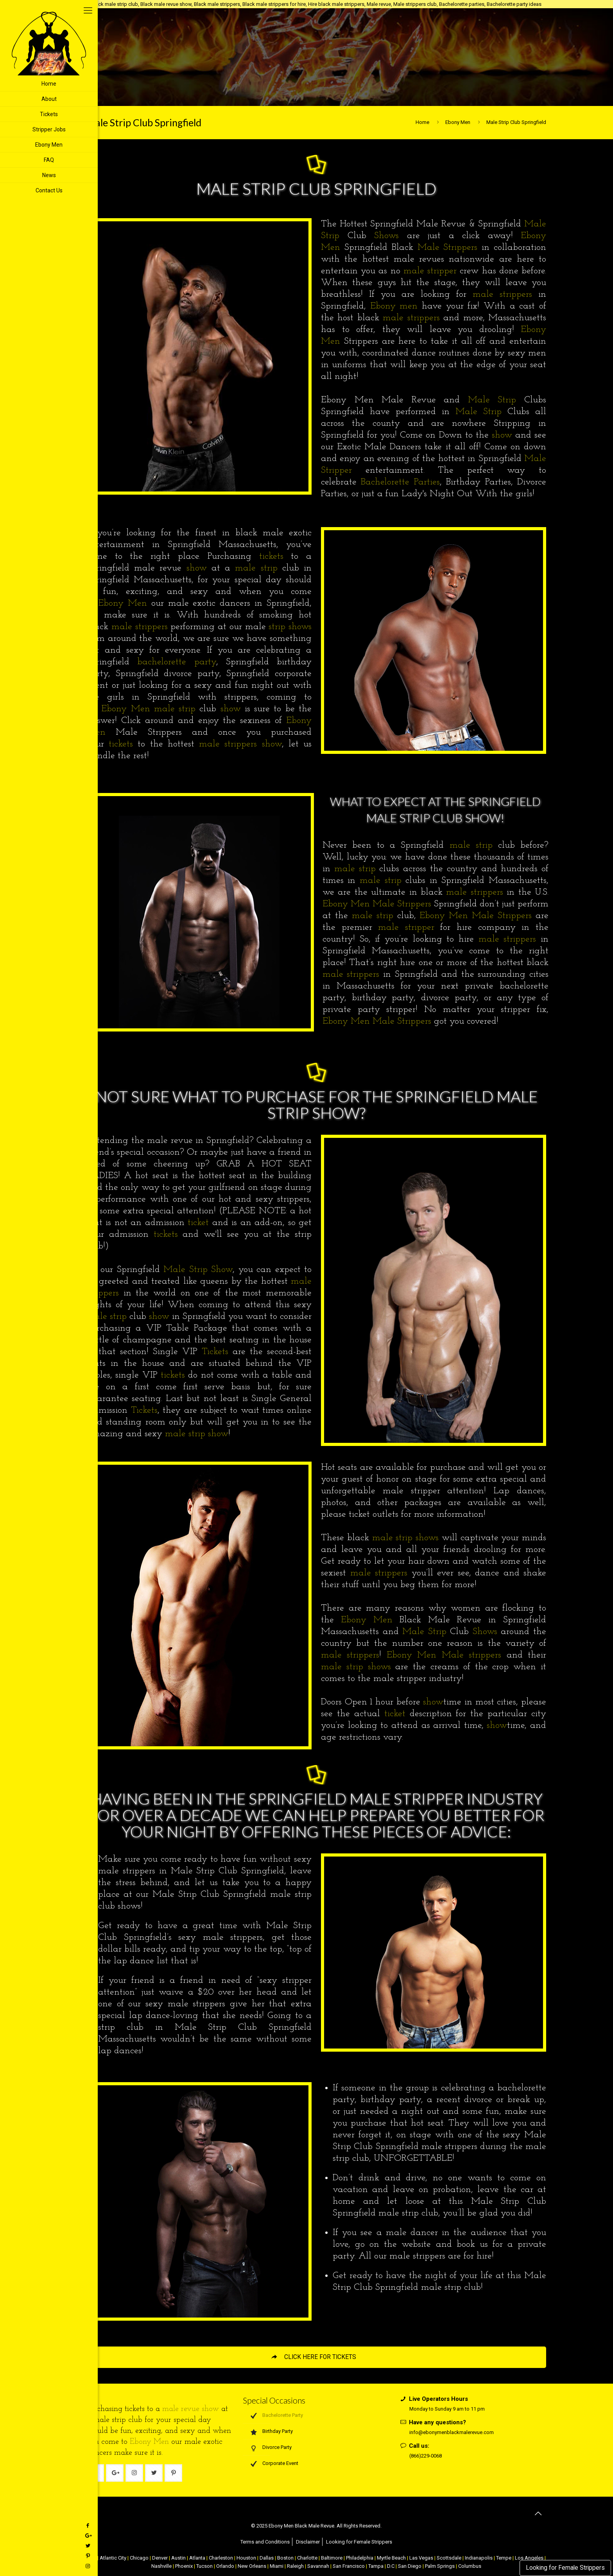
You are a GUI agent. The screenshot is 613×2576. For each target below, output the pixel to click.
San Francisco (349, 2566)
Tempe (503, 2558)
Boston (285, 2558)
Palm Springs (440, 2566)
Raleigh (295, 2566)
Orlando (225, 2566)
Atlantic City (113, 2558)
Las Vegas (421, 2558)
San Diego (409, 2566)
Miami (276, 2566)
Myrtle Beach (391, 2558)
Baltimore (331, 2558)
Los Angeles (529, 2558)
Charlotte (307, 2558)
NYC (91, 2558)
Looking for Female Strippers (565, 2567)
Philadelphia (359, 2558)
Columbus (469, 2566)
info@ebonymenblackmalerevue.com (451, 2432)
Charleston (221, 2558)
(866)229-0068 (425, 2456)
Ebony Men (457, 122)
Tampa (376, 2566)
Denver (160, 2558)
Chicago (139, 2558)
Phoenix (184, 2566)
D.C (390, 2566)
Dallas (267, 2558)
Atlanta (197, 2558)
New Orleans (252, 2566)
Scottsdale (449, 2558)
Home (422, 122)
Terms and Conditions (265, 2542)
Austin (178, 2558)
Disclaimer (308, 2542)
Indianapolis (479, 2558)
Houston (246, 2558)
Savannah (318, 2566)
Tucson (204, 2566)
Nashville (161, 2566)
